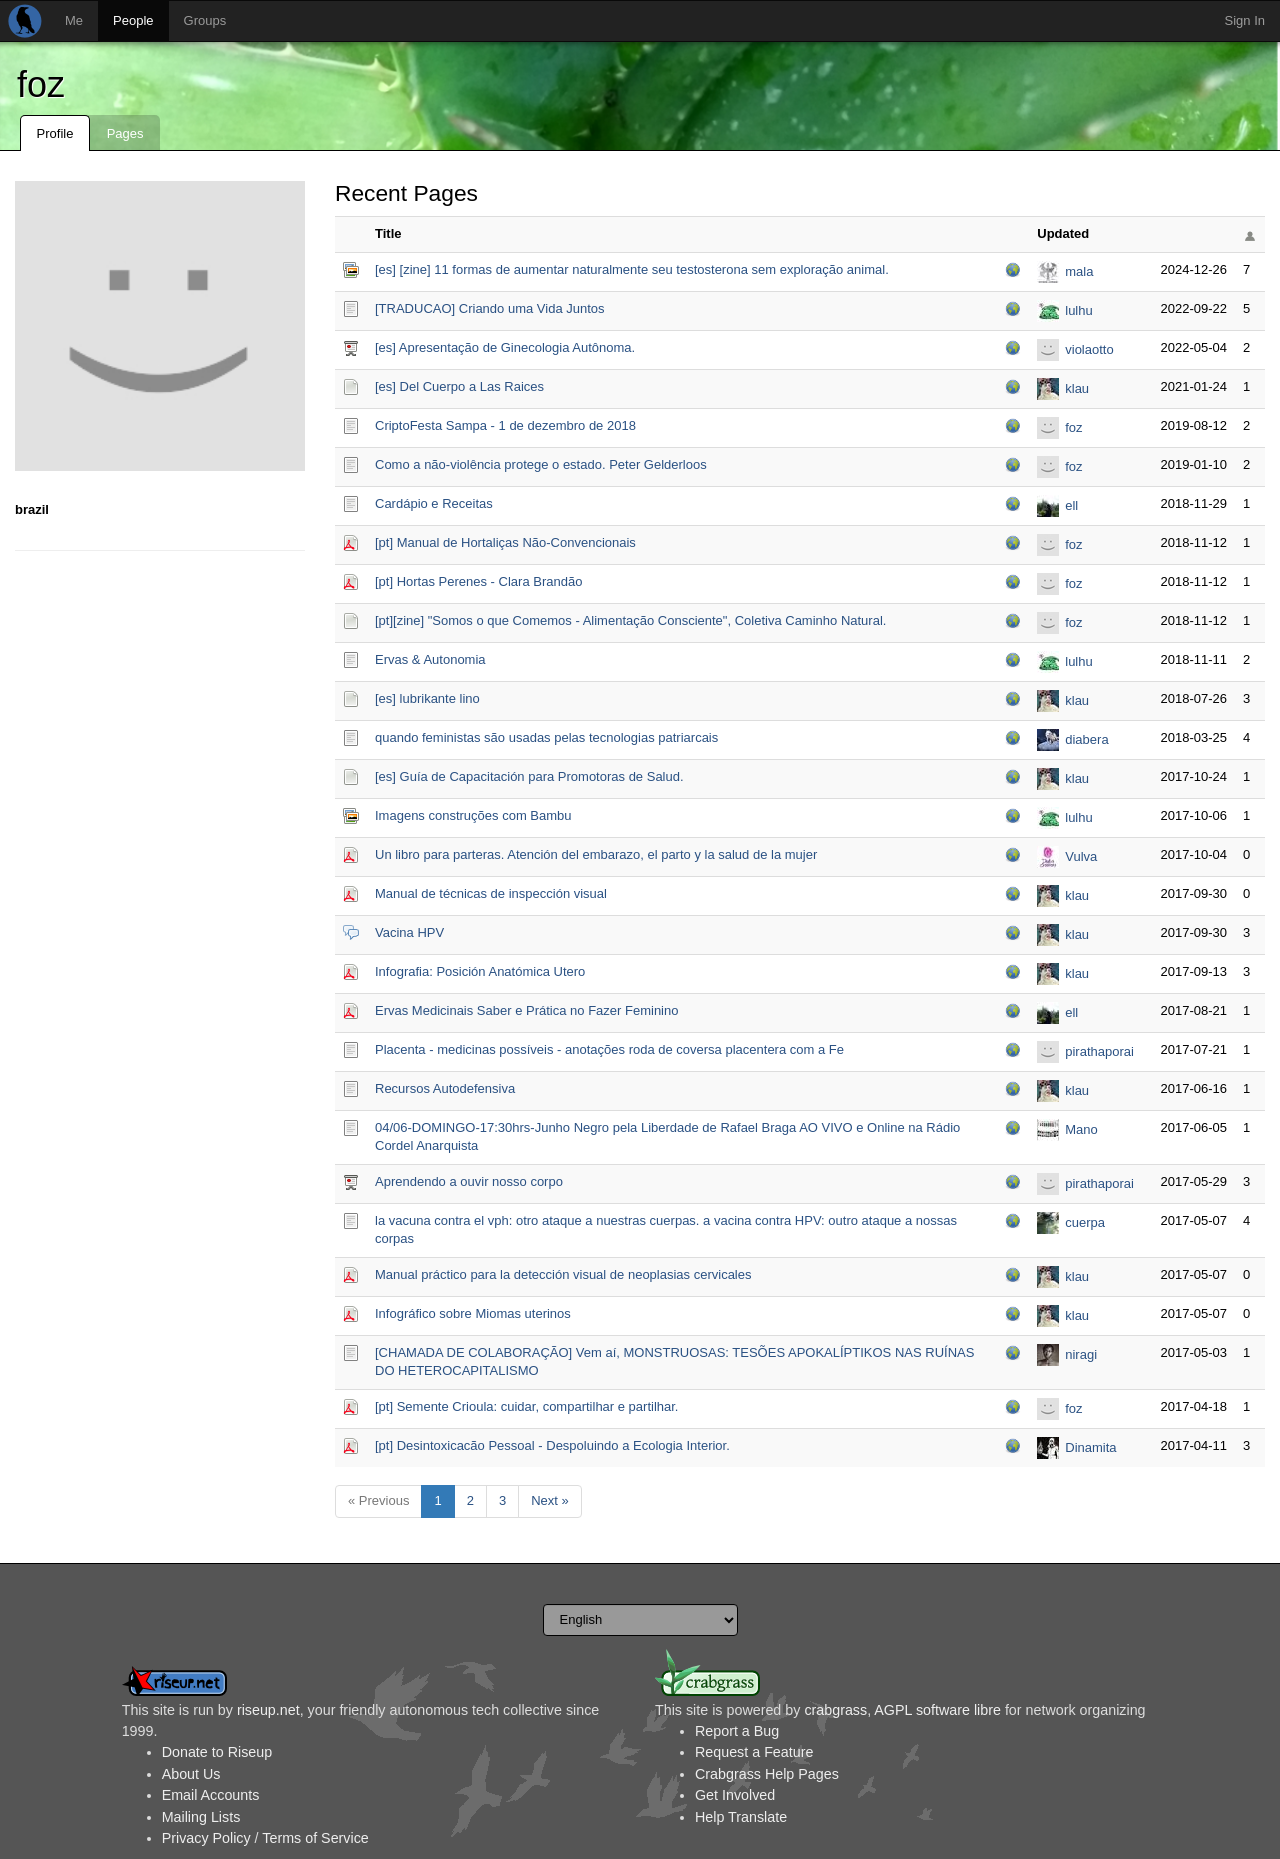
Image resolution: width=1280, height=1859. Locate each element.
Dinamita (1090, 1447)
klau (1077, 388)
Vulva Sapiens (1088, 858)
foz (41, 84)
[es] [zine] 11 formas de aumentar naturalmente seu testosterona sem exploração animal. (632, 269)
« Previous (378, 1500)
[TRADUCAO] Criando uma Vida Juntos (490, 308)
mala (1079, 271)
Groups (205, 20)
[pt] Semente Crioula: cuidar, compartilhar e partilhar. (526, 1406)
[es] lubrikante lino (427, 698)
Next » (550, 1500)
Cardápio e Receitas (434, 503)
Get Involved (735, 1795)
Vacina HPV (409, 932)
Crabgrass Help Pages (767, 1774)
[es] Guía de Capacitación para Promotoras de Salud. (529, 776)
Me (74, 20)
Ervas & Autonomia (430, 659)
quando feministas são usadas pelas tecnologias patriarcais (546, 737)
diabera (1086, 739)
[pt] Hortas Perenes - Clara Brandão (478, 581)
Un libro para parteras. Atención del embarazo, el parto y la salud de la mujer (596, 854)
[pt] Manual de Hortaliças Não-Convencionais (505, 542)
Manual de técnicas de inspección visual (491, 893)
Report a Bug (737, 1731)
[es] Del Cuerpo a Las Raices (459, 386)
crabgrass (835, 1710)
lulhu (1078, 310)
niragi (1081, 1354)
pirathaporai (1099, 1051)
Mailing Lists (201, 1817)
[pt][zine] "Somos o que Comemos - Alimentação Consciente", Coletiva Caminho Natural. (630, 620)
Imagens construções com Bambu (473, 815)
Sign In (1245, 20)
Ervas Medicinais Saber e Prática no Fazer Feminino (526, 1010)
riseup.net (268, 1710)
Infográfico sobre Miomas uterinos (473, 1313)
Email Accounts (211, 1795)
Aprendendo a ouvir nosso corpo (469, 1181)
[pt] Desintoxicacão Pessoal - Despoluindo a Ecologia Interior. (552, 1445)
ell (1071, 505)
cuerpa (1085, 1222)
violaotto (1089, 349)
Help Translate (741, 1817)
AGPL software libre (937, 1710)
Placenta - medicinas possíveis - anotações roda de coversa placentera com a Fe (609, 1049)
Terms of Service (315, 1838)
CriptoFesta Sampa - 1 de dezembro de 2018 (505, 425)
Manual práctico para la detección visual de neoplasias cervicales (563, 1274)
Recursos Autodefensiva (445, 1088)
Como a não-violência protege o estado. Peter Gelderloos (541, 464)
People (133, 20)
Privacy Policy (206, 1838)
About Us (191, 1774)
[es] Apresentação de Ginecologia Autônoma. (505, 347)
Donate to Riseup (217, 1752)
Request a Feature (754, 1752)
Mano (1081, 1129)
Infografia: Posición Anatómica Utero (480, 971)
